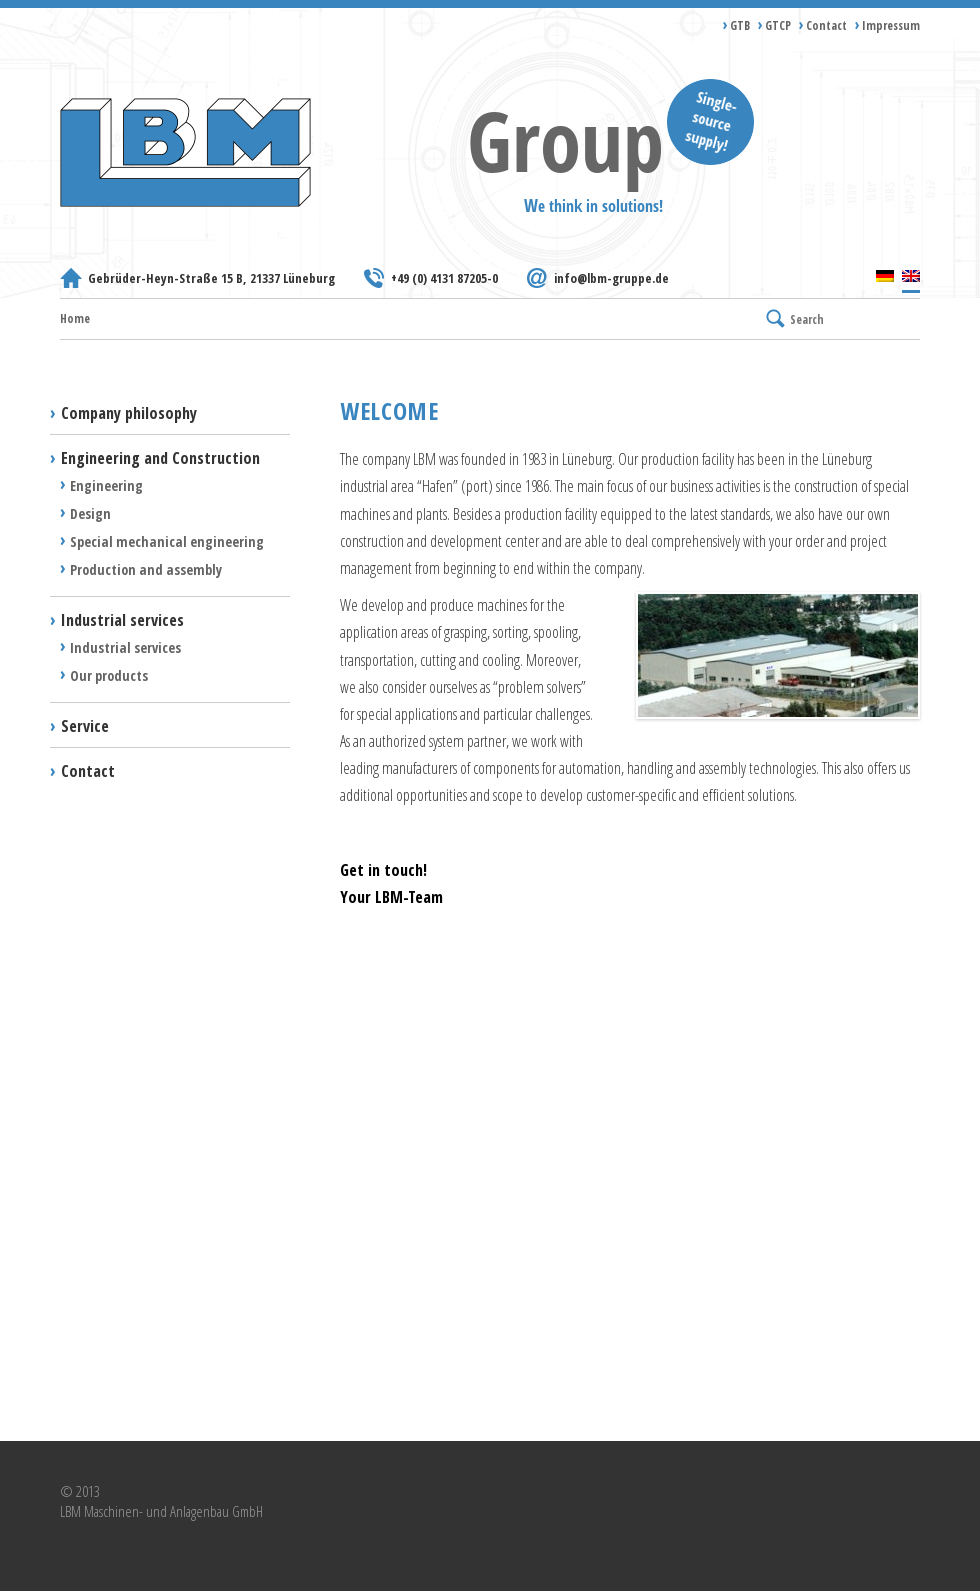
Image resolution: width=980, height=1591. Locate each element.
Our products (109, 675)
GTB (740, 25)
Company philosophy (129, 413)
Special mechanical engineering (167, 541)
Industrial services (122, 620)
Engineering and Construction (160, 458)
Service (85, 726)
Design (90, 513)
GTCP (778, 25)
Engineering (106, 485)
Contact (826, 25)
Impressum (891, 25)
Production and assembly (146, 569)
